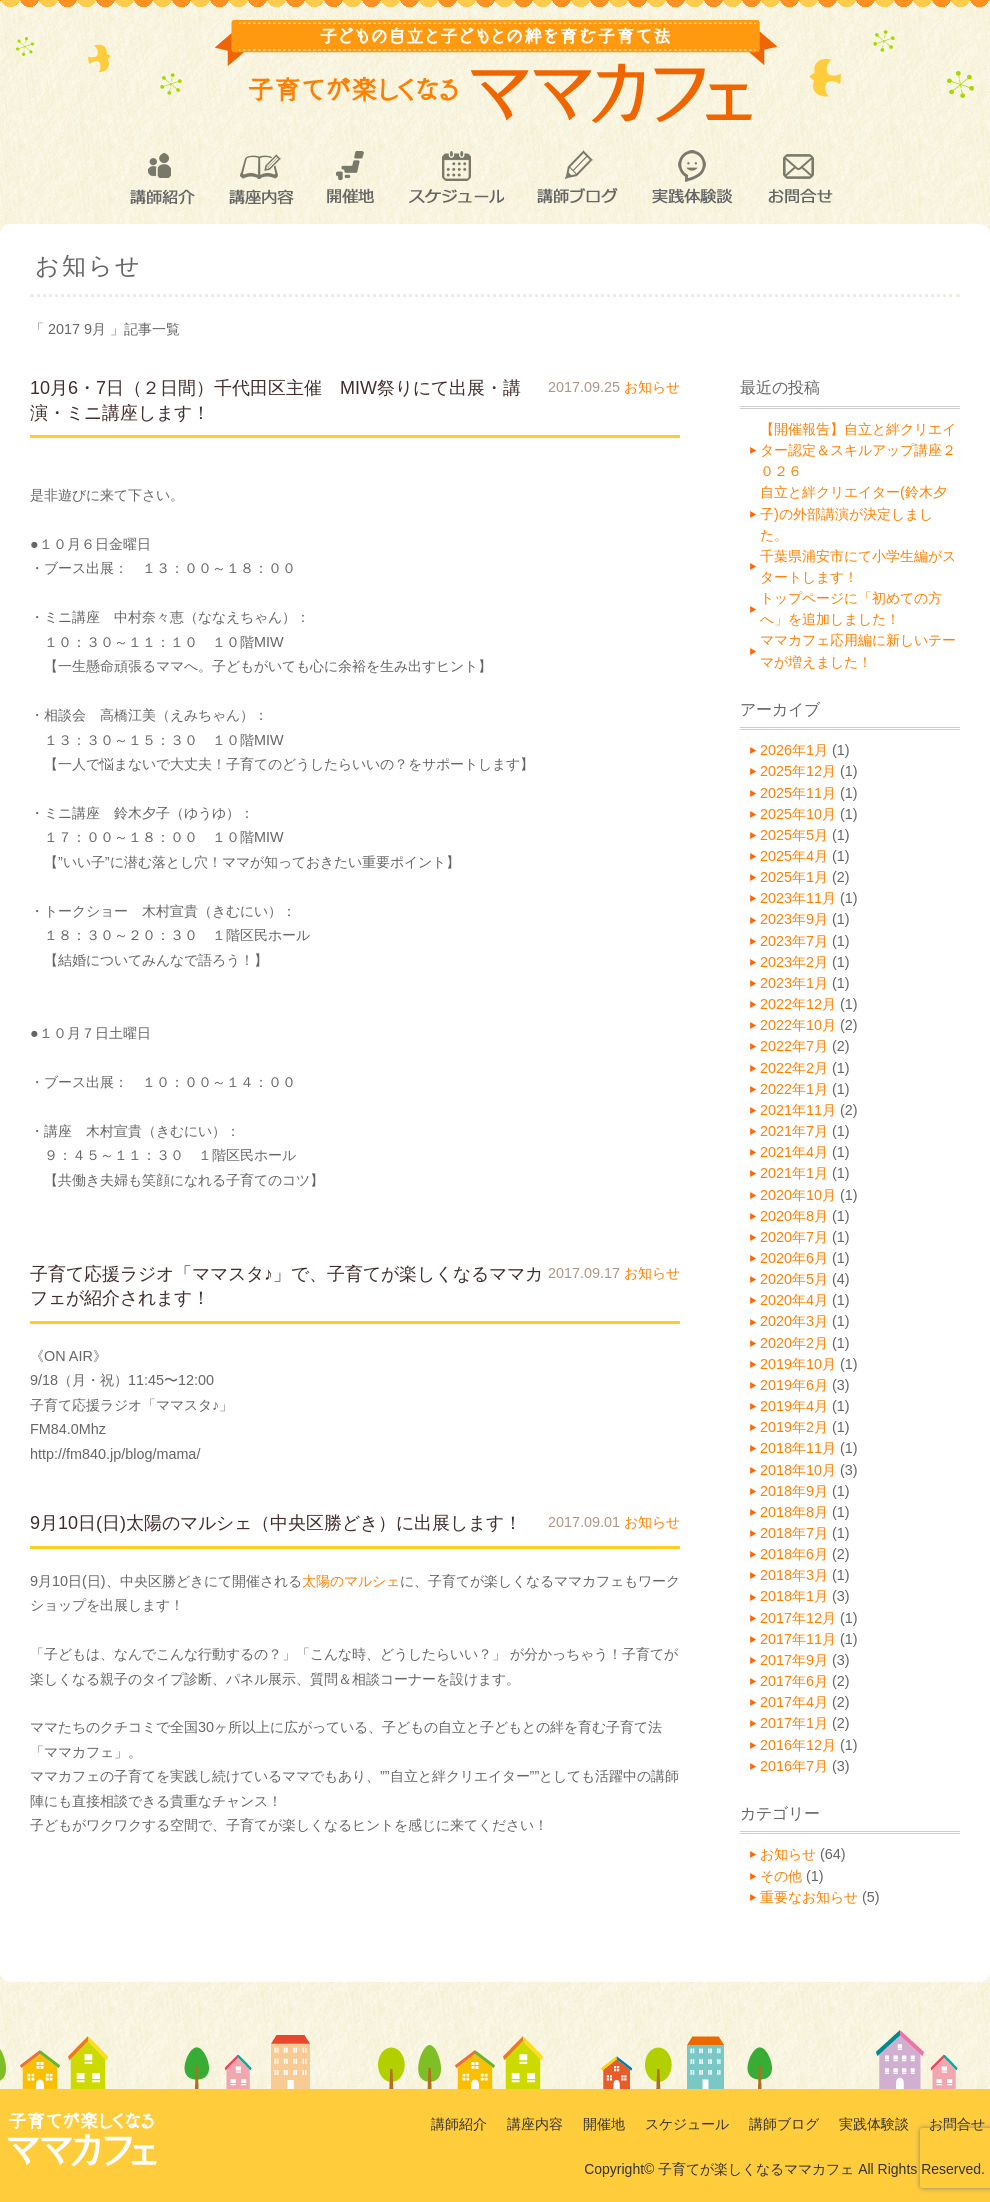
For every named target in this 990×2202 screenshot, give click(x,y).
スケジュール (455, 178)
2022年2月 (794, 1068)
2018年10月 (798, 1470)
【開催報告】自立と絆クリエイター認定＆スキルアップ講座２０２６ (858, 450)
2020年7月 (794, 1237)
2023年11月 (798, 898)
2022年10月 (798, 1025)
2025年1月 (794, 877)
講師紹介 (161, 178)
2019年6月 (794, 1385)
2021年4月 (794, 1152)
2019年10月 (798, 1364)
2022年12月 (798, 1004)
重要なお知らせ (809, 1897)
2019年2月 (794, 1427)
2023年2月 (794, 962)
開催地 (350, 178)
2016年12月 (798, 1745)
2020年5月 (794, 1279)
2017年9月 (794, 1660)
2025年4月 (794, 856)
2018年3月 (794, 1575)
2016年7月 (794, 1766)
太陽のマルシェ (351, 1581)
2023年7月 (794, 941)
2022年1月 (794, 1089)
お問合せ (799, 178)
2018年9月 (794, 1491)
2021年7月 (794, 1131)
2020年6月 (794, 1258)
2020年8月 (794, 1216)
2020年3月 (794, 1321)
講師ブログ (576, 178)
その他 (781, 1876)
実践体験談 (692, 178)
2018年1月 (794, 1596)
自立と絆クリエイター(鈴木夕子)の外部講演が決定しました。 (853, 513)
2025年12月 (798, 771)
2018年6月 (794, 1554)
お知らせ (652, 387)
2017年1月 (794, 1723)
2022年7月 (794, 1046)
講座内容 (260, 178)
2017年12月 (798, 1618)
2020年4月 (794, 1300)
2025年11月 (798, 793)
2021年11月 (798, 1110)
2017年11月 (798, 1639)
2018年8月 (794, 1512)
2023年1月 (794, 983)
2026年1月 (794, 750)
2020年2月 (794, 1343)
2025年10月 (798, 814)
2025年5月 (794, 835)
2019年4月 (794, 1406)
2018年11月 (798, 1448)
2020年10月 (798, 1195)
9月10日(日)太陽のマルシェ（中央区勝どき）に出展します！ (276, 1523)
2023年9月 (794, 919)
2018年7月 (794, 1533)
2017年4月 (794, 1702)
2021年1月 (794, 1173)
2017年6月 (794, 1681)
